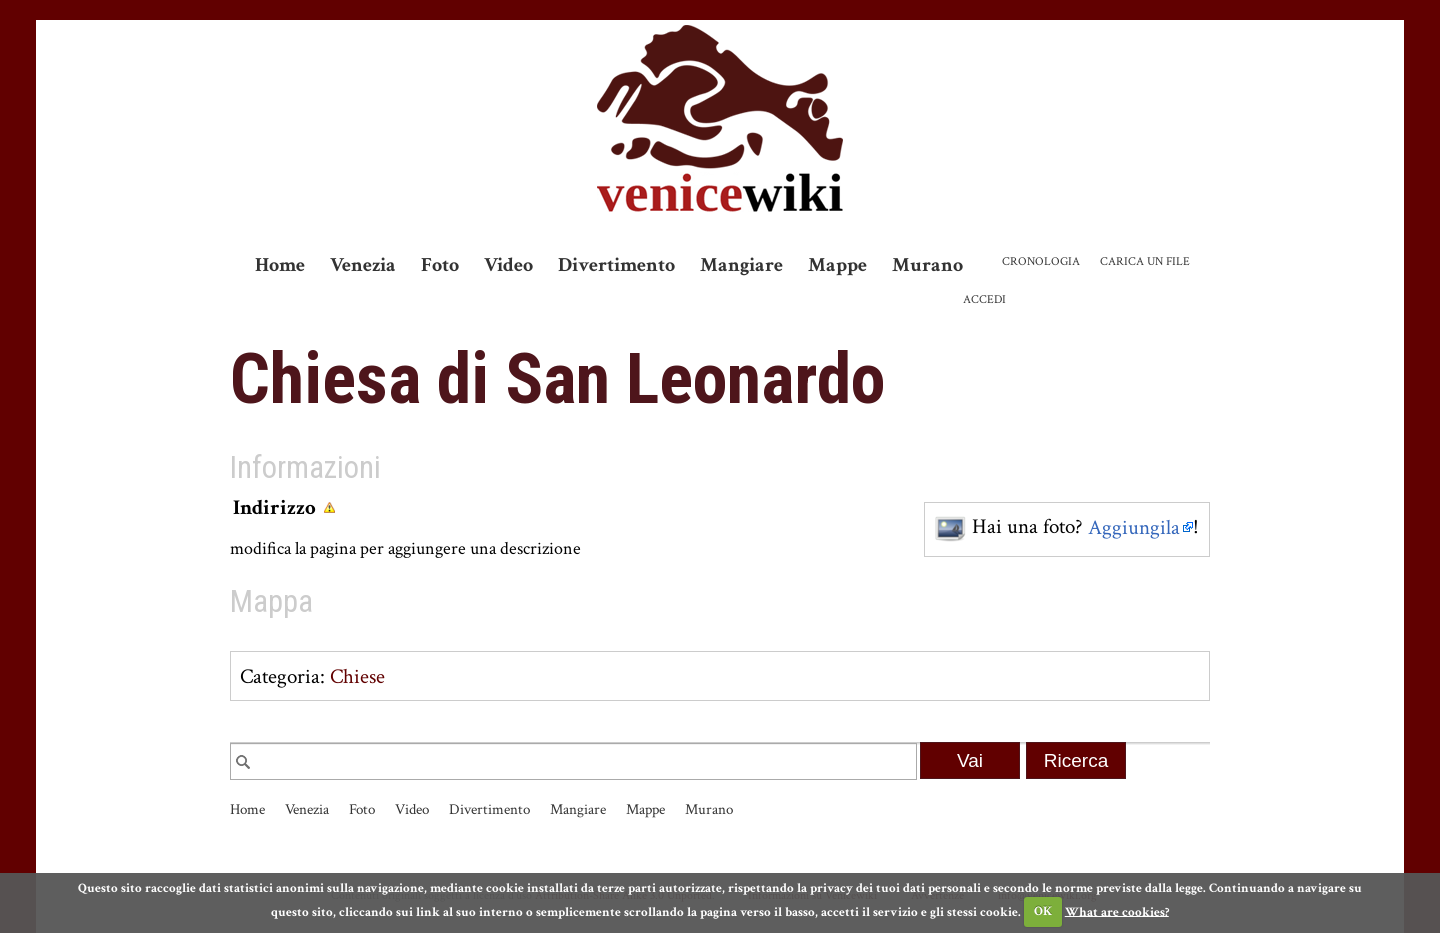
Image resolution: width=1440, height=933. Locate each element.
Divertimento (616, 265)
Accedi (984, 299)
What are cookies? (1117, 911)
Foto (440, 265)
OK (1043, 911)
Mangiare (741, 265)
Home (280, 265)
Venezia (363, 265)
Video (508, 265)
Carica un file (1145, 261)
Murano (927, 265)
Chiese (357, 676)
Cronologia (1041, 261)
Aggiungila (1134, 527)
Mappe (837, 265)
